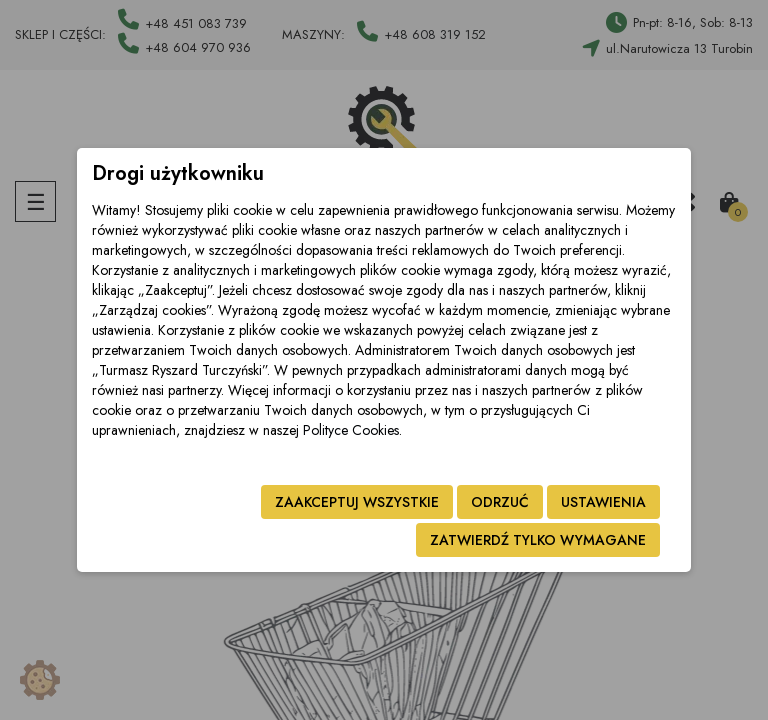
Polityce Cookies (351, 430)
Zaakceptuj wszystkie (357, 502)
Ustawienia (603, 502)
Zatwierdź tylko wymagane (538, 540)
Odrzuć (500, 502)
